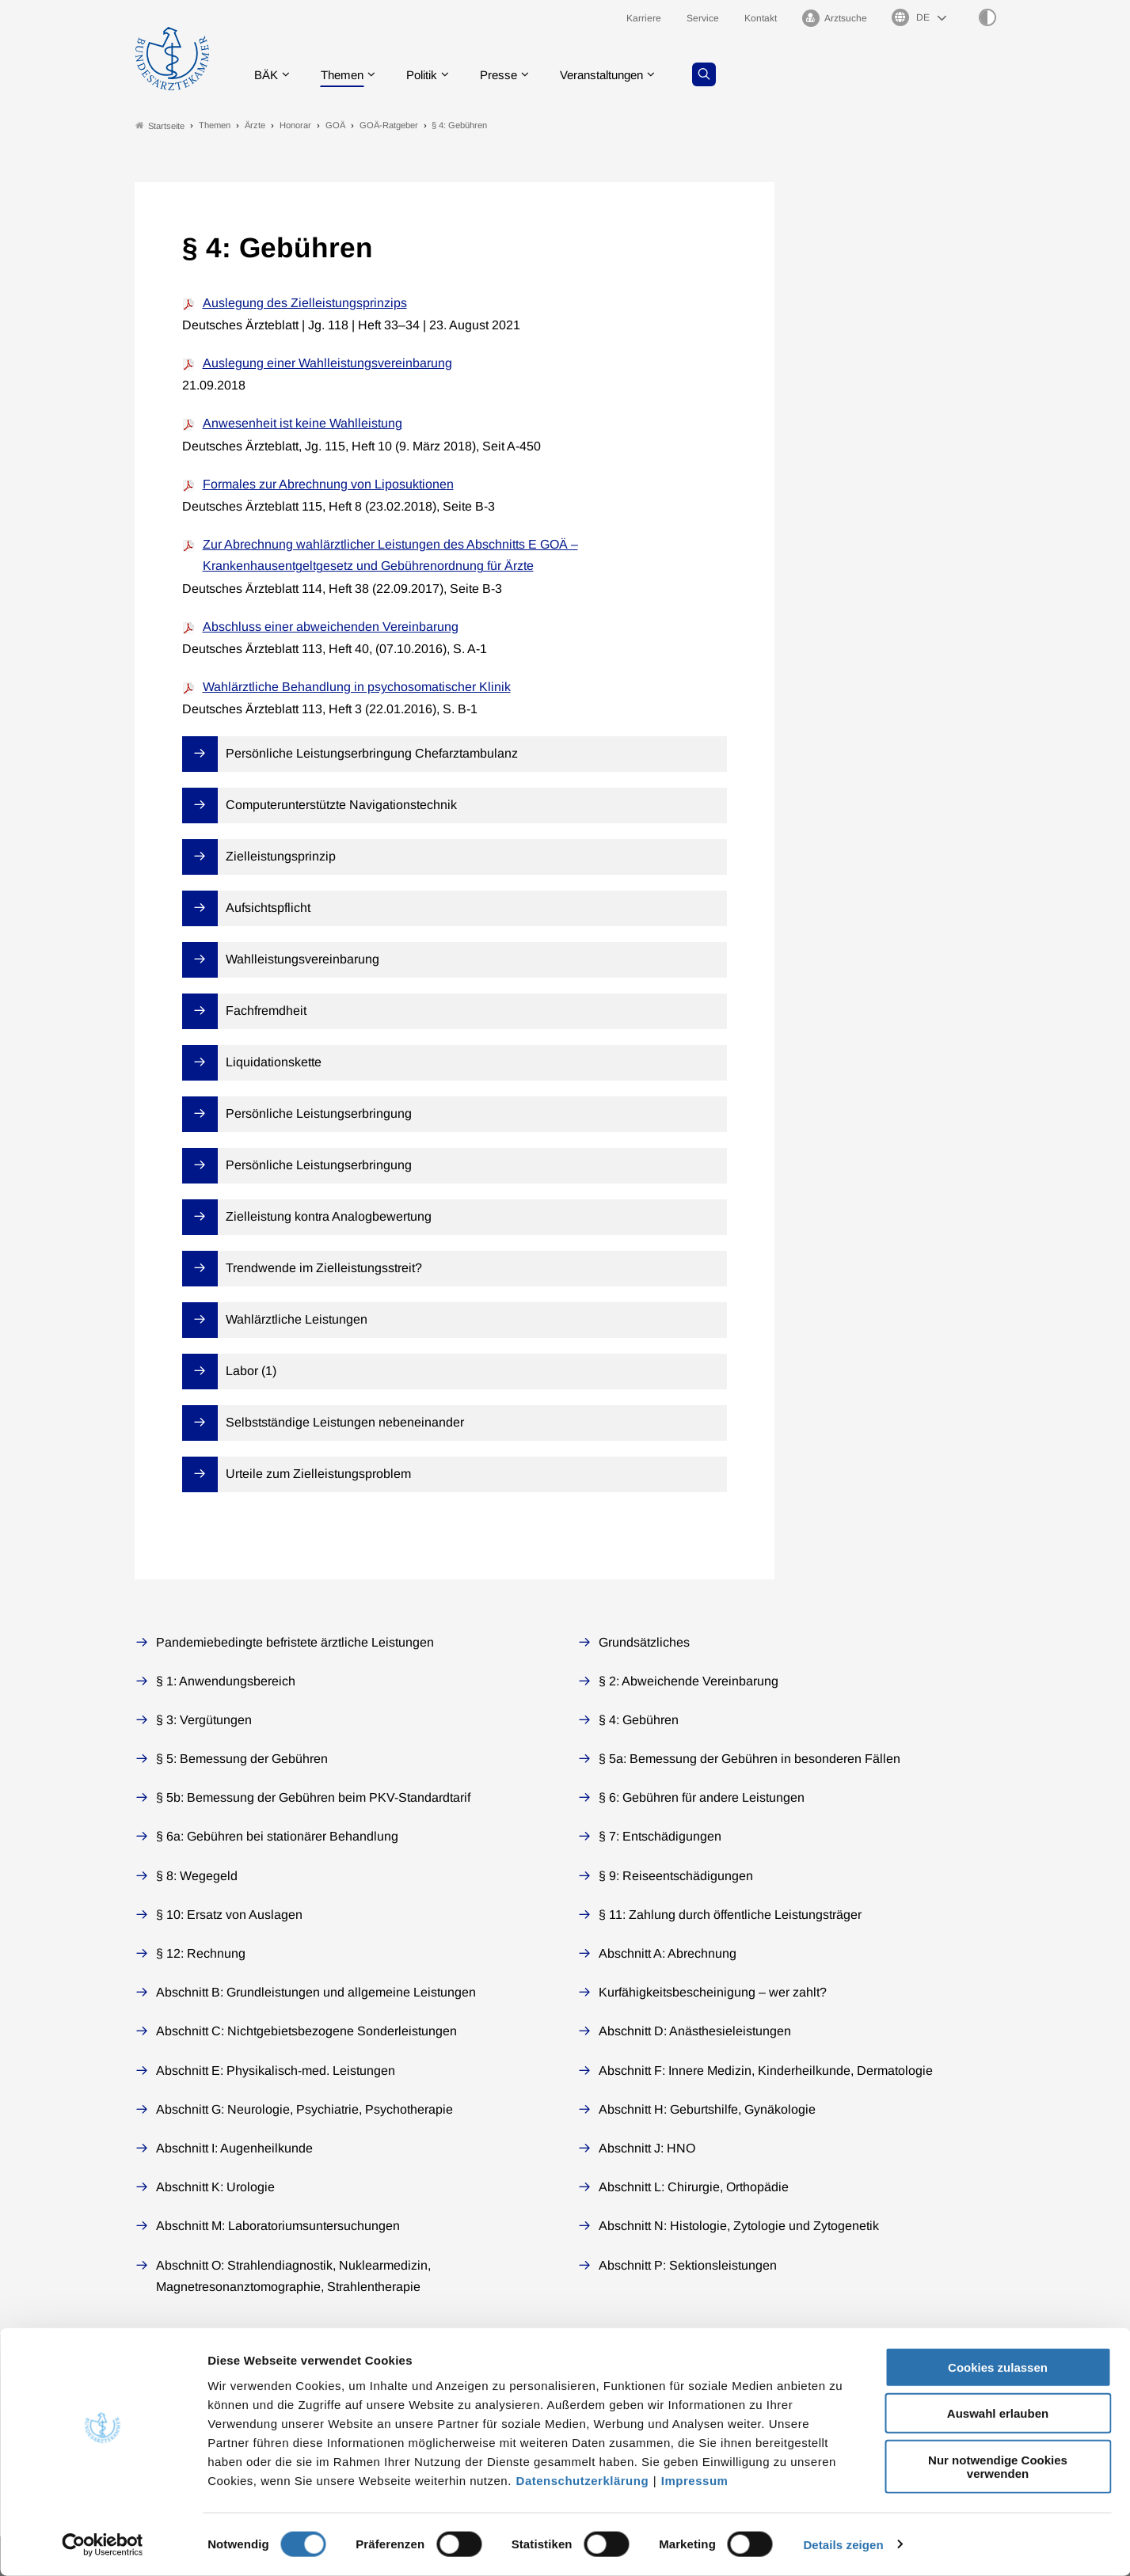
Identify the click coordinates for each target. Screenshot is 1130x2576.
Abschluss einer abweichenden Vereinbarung (330, 626)
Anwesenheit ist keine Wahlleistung (302, 424)
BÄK (268, 75)
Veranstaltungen (619, 75)
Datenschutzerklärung (582, 2480)
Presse (511, 75)
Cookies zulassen (998, 2367)
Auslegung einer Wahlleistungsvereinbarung (327, 363)
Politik (430, 75)
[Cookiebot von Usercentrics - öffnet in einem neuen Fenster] (102, 2545)
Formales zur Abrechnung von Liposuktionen (328, 484)
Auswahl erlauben (997, 2414)
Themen (347, 75)
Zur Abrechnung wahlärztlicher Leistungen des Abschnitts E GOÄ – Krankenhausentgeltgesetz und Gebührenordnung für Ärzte (390, 555)
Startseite (160, 125)
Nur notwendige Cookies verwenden (997, 2466)
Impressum (695, 2480)
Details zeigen (843, 2544)
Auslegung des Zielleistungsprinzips (305, 303)
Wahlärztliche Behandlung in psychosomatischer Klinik (357, 687)
